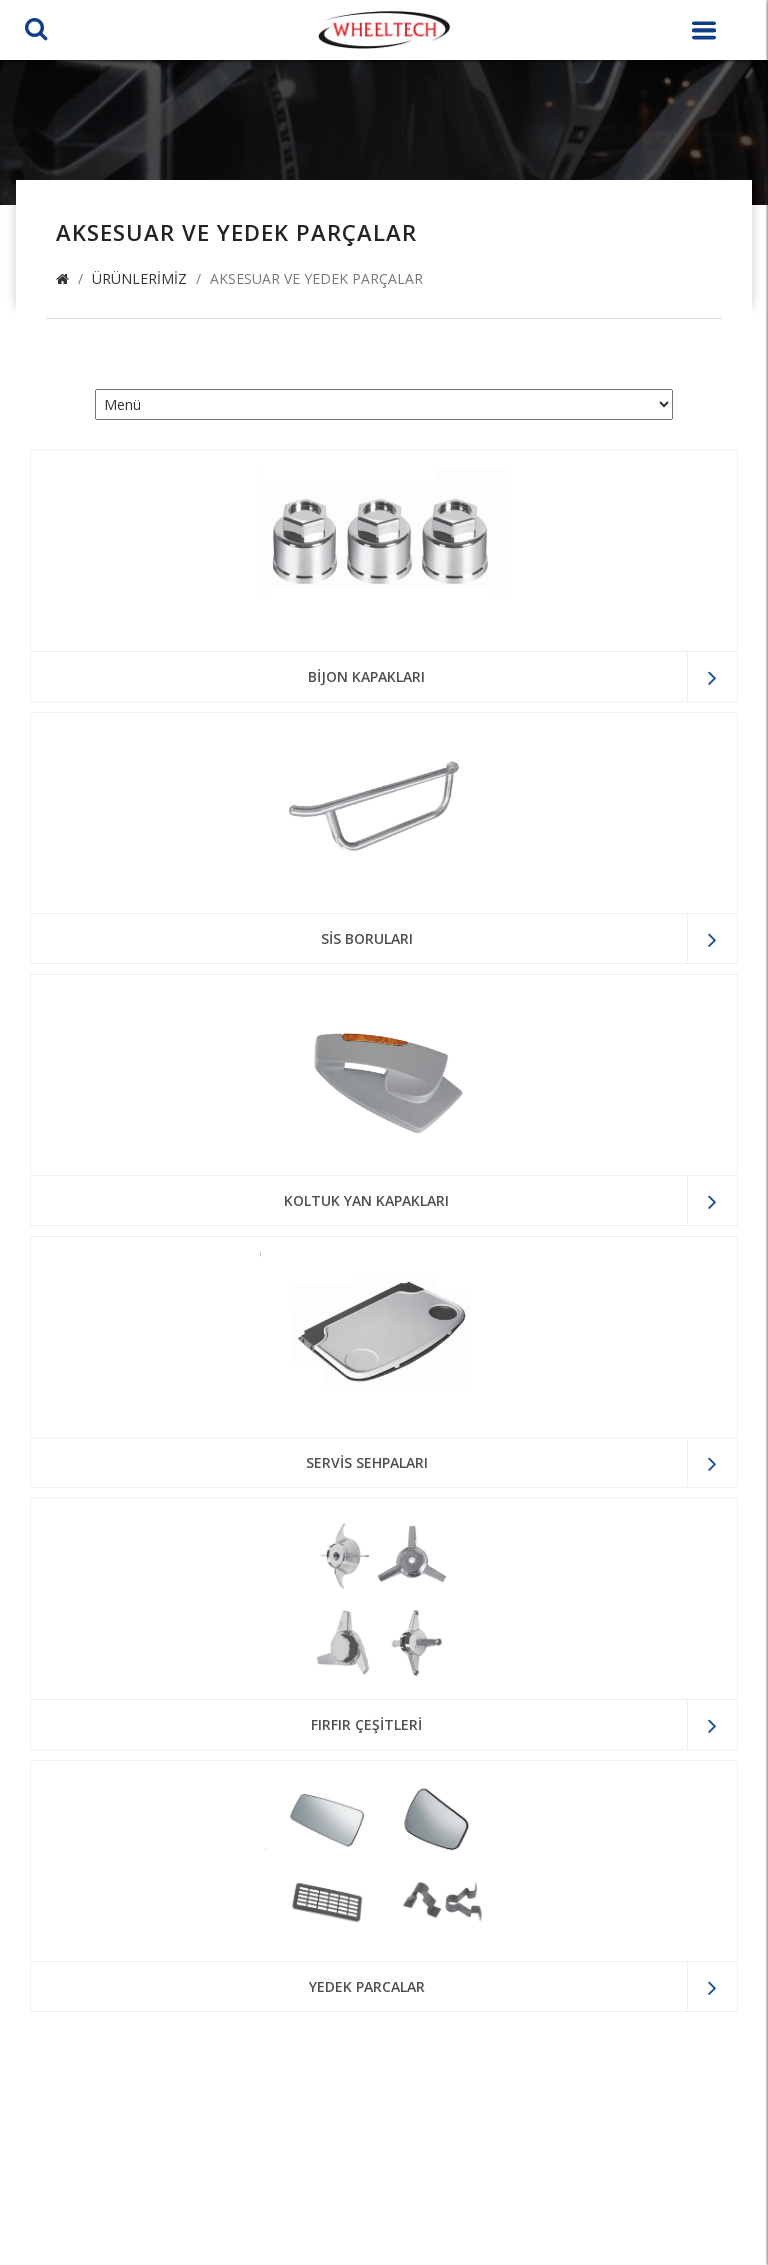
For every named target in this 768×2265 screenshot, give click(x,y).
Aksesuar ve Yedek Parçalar (316, 278)
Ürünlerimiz (139, 278)
